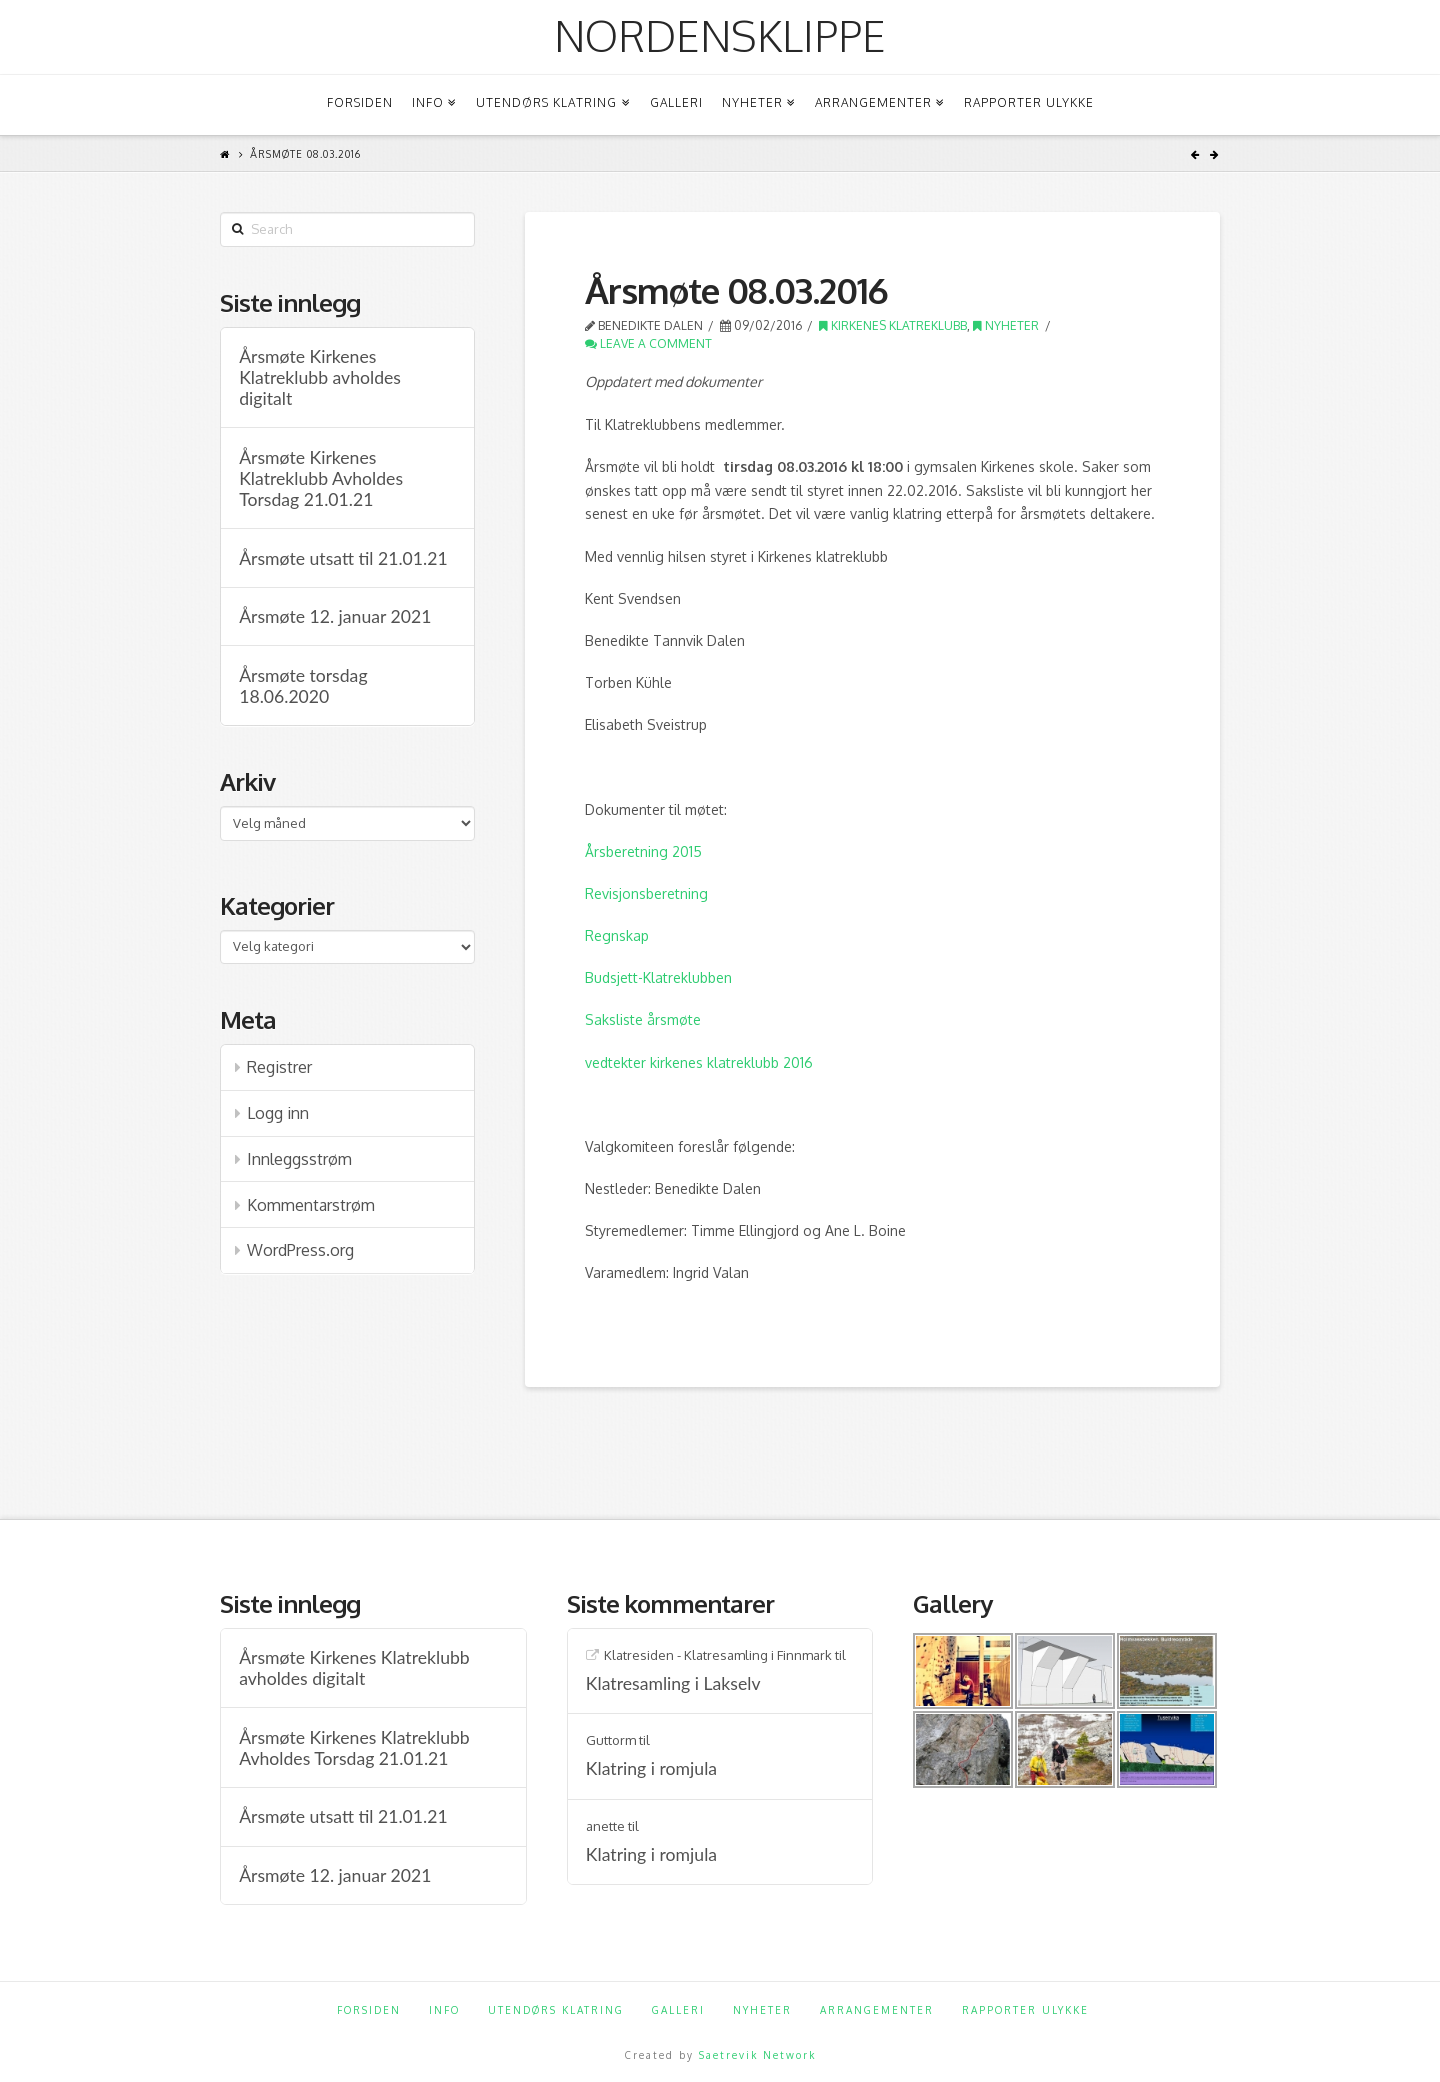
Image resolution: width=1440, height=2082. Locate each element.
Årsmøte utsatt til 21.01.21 (343, 558)
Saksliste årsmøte (643, 1019)
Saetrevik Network (757, 2055)
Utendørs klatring (556, 2010)
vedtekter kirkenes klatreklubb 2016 (699, 1062)
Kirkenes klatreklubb (893, 325)
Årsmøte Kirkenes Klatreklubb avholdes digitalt (320, 377)
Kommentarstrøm (311, 1205)
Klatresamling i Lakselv (673, 1683)
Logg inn (278, 1113)
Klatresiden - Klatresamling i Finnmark (718, 1655)
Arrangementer (877, 2010)
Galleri (678, 2010)
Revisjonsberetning (646, 893)
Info (444, 2010)
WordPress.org (300, 1250)
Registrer (279, 1067)
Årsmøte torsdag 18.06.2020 (303, 686)
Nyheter (1006, 325)
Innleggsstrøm (299, 1159)
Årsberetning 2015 (643, 851)
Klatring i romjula (651, 1768)
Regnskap (617, 935)
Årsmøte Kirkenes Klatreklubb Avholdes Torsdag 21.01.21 (321, 478)
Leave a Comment (648, 343)
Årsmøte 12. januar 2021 (335, 616)
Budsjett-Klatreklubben (658, 977)
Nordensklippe (720, 36)
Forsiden (369, 2010)
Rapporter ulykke (1025, 2010)
